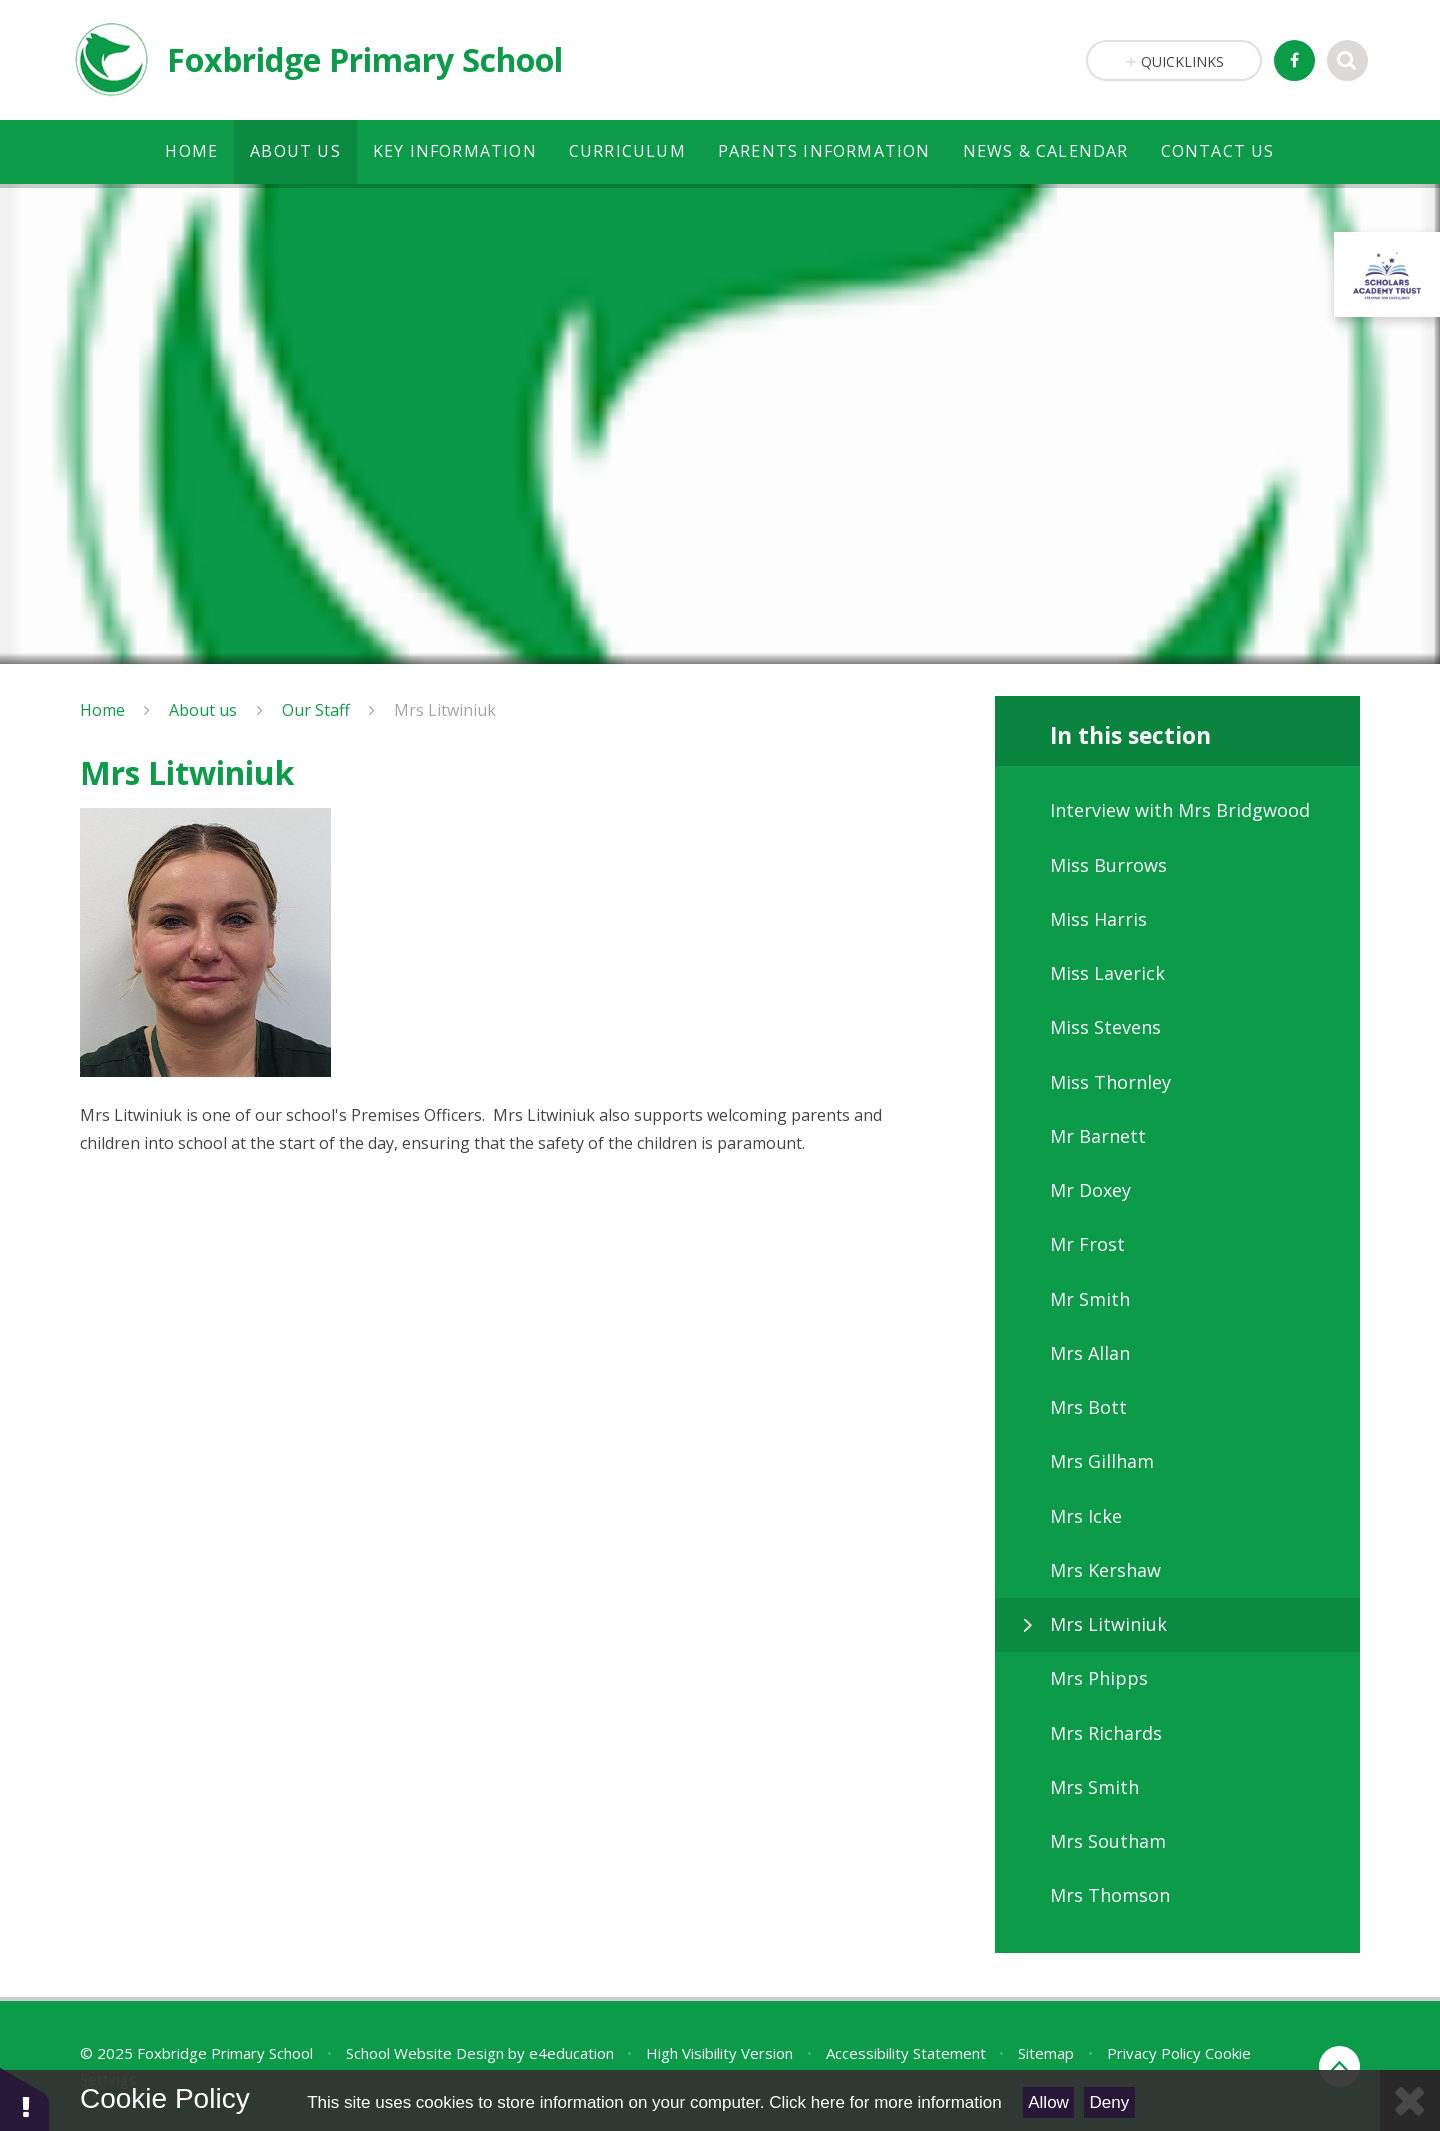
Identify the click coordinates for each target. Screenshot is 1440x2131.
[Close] (1410, 2100)
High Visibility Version (719, 2053)
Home (102, 710)
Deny (1110, 2102)
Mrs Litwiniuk (445, 710)
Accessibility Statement (906, 2053)
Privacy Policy (1154, 2053)
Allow (1048, 2102)
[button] (25, 2098)
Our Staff (316, 710)
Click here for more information (885, 2102)
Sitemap (1046, 2053)
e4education (571, 2053)
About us (203, 710)
